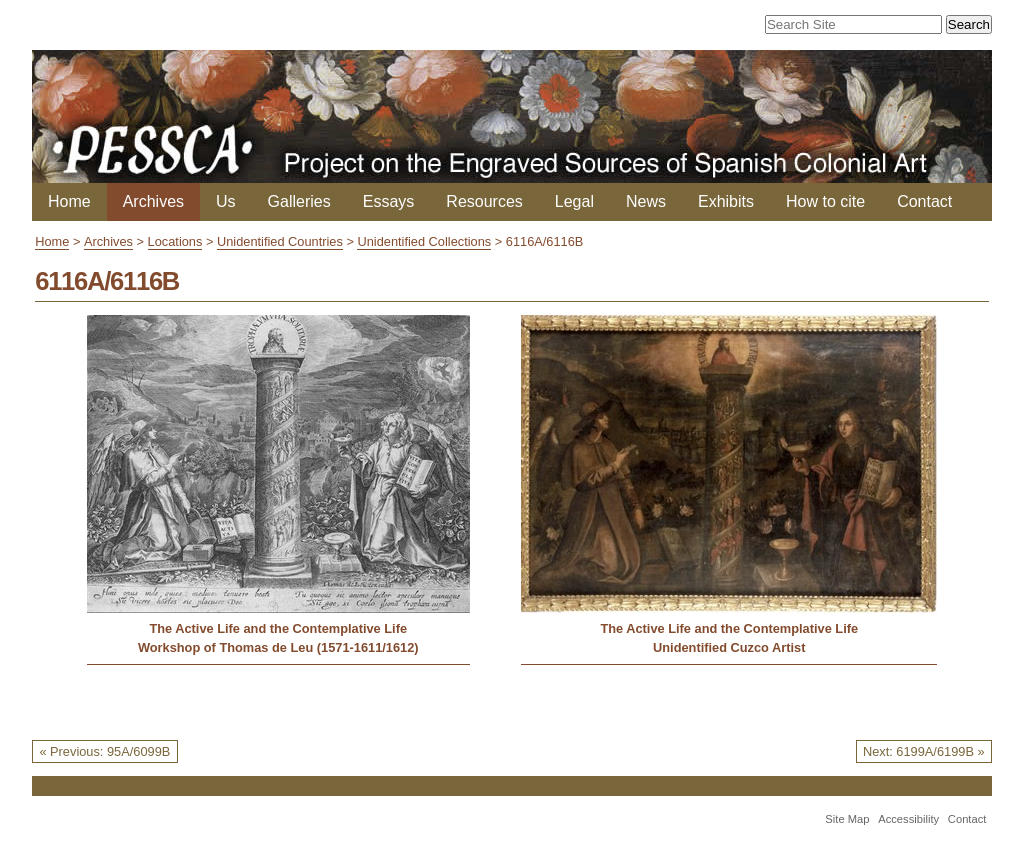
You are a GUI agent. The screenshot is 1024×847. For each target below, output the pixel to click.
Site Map (847, 819)
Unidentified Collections (424, 241)
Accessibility (908, 819)
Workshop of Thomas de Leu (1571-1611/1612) (278, 647)
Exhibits (726, 201)
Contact (924, 201)
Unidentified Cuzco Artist (729, 647)
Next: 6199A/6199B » (924, 751)
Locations (175, 241)
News (646, 201)
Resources (484, 201)
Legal (574, 201)
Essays (389, 201)
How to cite (825, 201)
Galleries (299, 201)
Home (69, 201)
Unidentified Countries (280, 241)
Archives (153, 201)
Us (226, 201)
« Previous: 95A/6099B (104, 751)
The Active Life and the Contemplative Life (278, 628)
